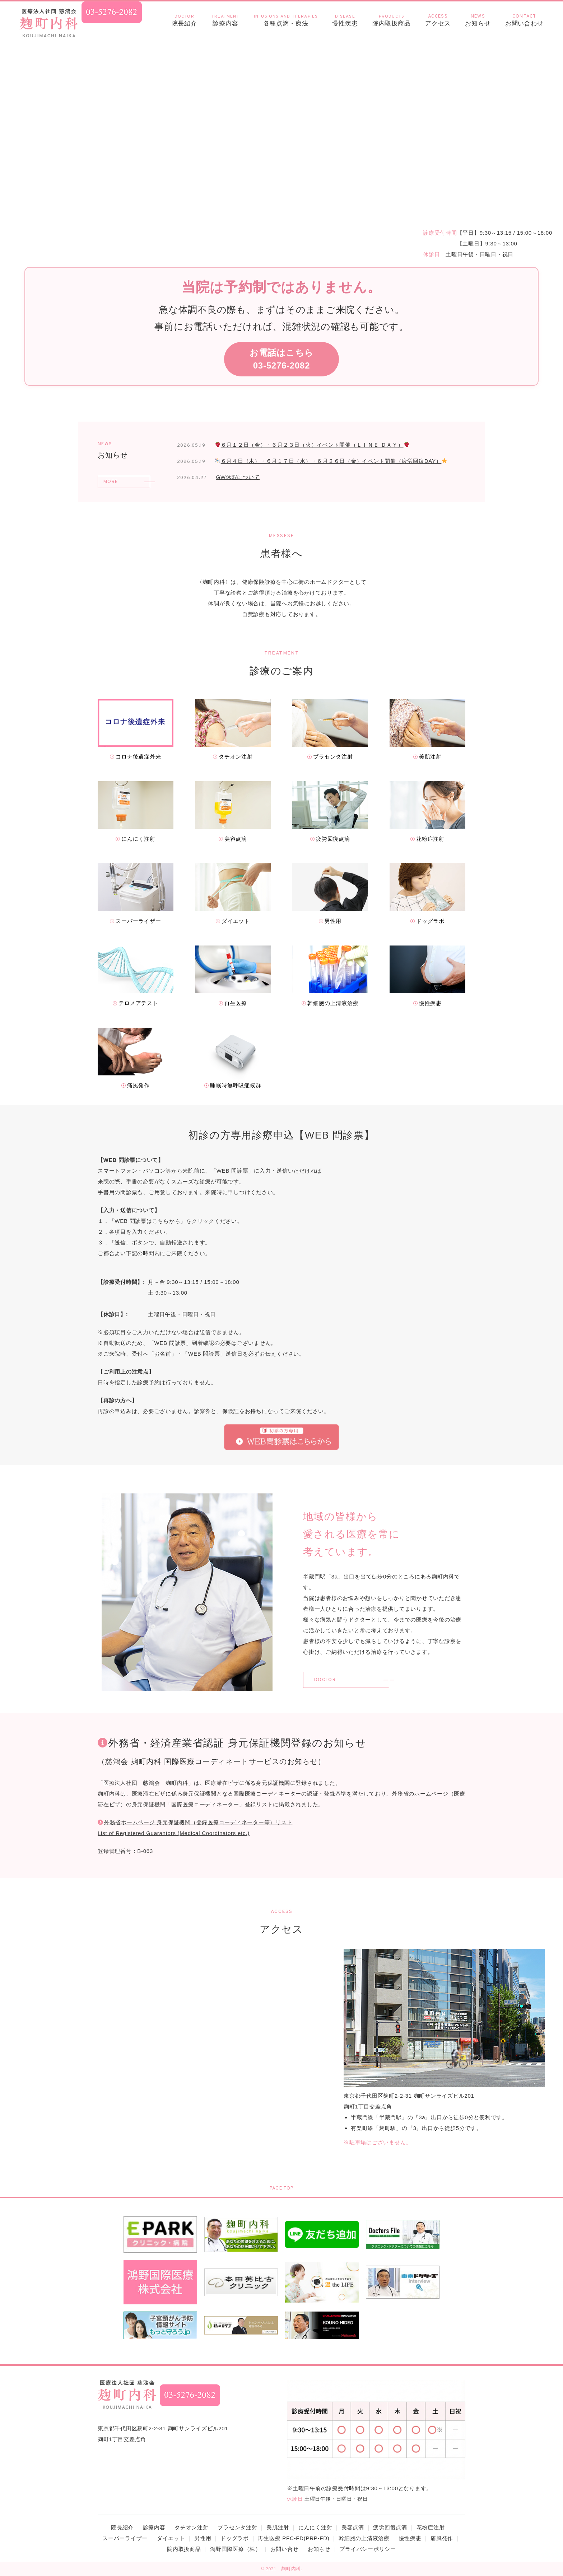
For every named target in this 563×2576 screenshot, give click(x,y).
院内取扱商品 (391, 20)
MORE (110, 482)
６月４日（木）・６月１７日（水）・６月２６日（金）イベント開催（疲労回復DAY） (331, 461)
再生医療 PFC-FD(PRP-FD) (293, 2538)
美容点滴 (352, 2527)
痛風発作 (442, 2538)
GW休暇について (238, 477)
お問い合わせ (524, 20)
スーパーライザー (125, 2538)
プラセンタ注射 (237, 2527)
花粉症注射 (431, 2527)
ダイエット (171, 2538)
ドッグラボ (234, 2538)
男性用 (202, 2538)
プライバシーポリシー (367, 2548)
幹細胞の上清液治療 (364, 2538)
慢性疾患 (345, 20)
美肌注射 (277, 2527)
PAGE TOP (281, 2188)
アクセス (438, 20)
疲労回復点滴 (390, 2527)
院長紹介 (184, 20)
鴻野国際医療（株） (235, 2548)
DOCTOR (326, 1680)
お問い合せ (284, 2548)
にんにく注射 (315, 2527)
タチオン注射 (192, 2527)
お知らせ (477, 20)
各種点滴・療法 (286, 20)
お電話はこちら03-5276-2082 (281, 359)
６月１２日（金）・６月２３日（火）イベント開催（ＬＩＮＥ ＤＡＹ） (312, 445)
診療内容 (225, 20)
